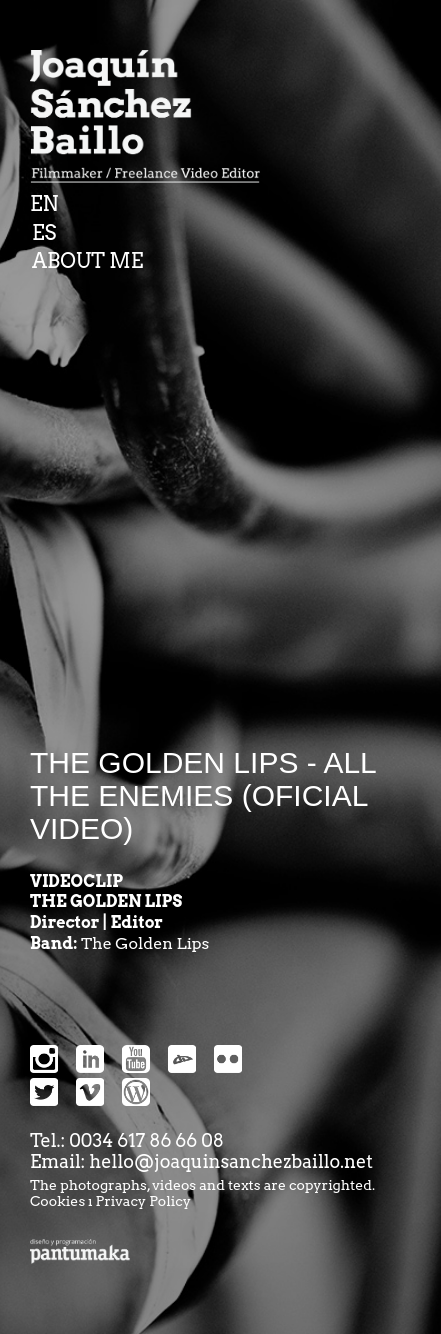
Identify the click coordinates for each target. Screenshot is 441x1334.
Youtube (136, 1059)
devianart (182, 1059)
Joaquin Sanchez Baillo (151, 120)
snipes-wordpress (136, 1092)
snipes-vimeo (90, 1092)
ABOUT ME (87, 261)
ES (44, 233)
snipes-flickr (228, 1059)
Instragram (44, 1059)
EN (44, 204)
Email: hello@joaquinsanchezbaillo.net (201, 1161)
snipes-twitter (44, 1092)
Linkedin (90, 1059)
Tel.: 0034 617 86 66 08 (127, 1140)
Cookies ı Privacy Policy (110, 1201)
